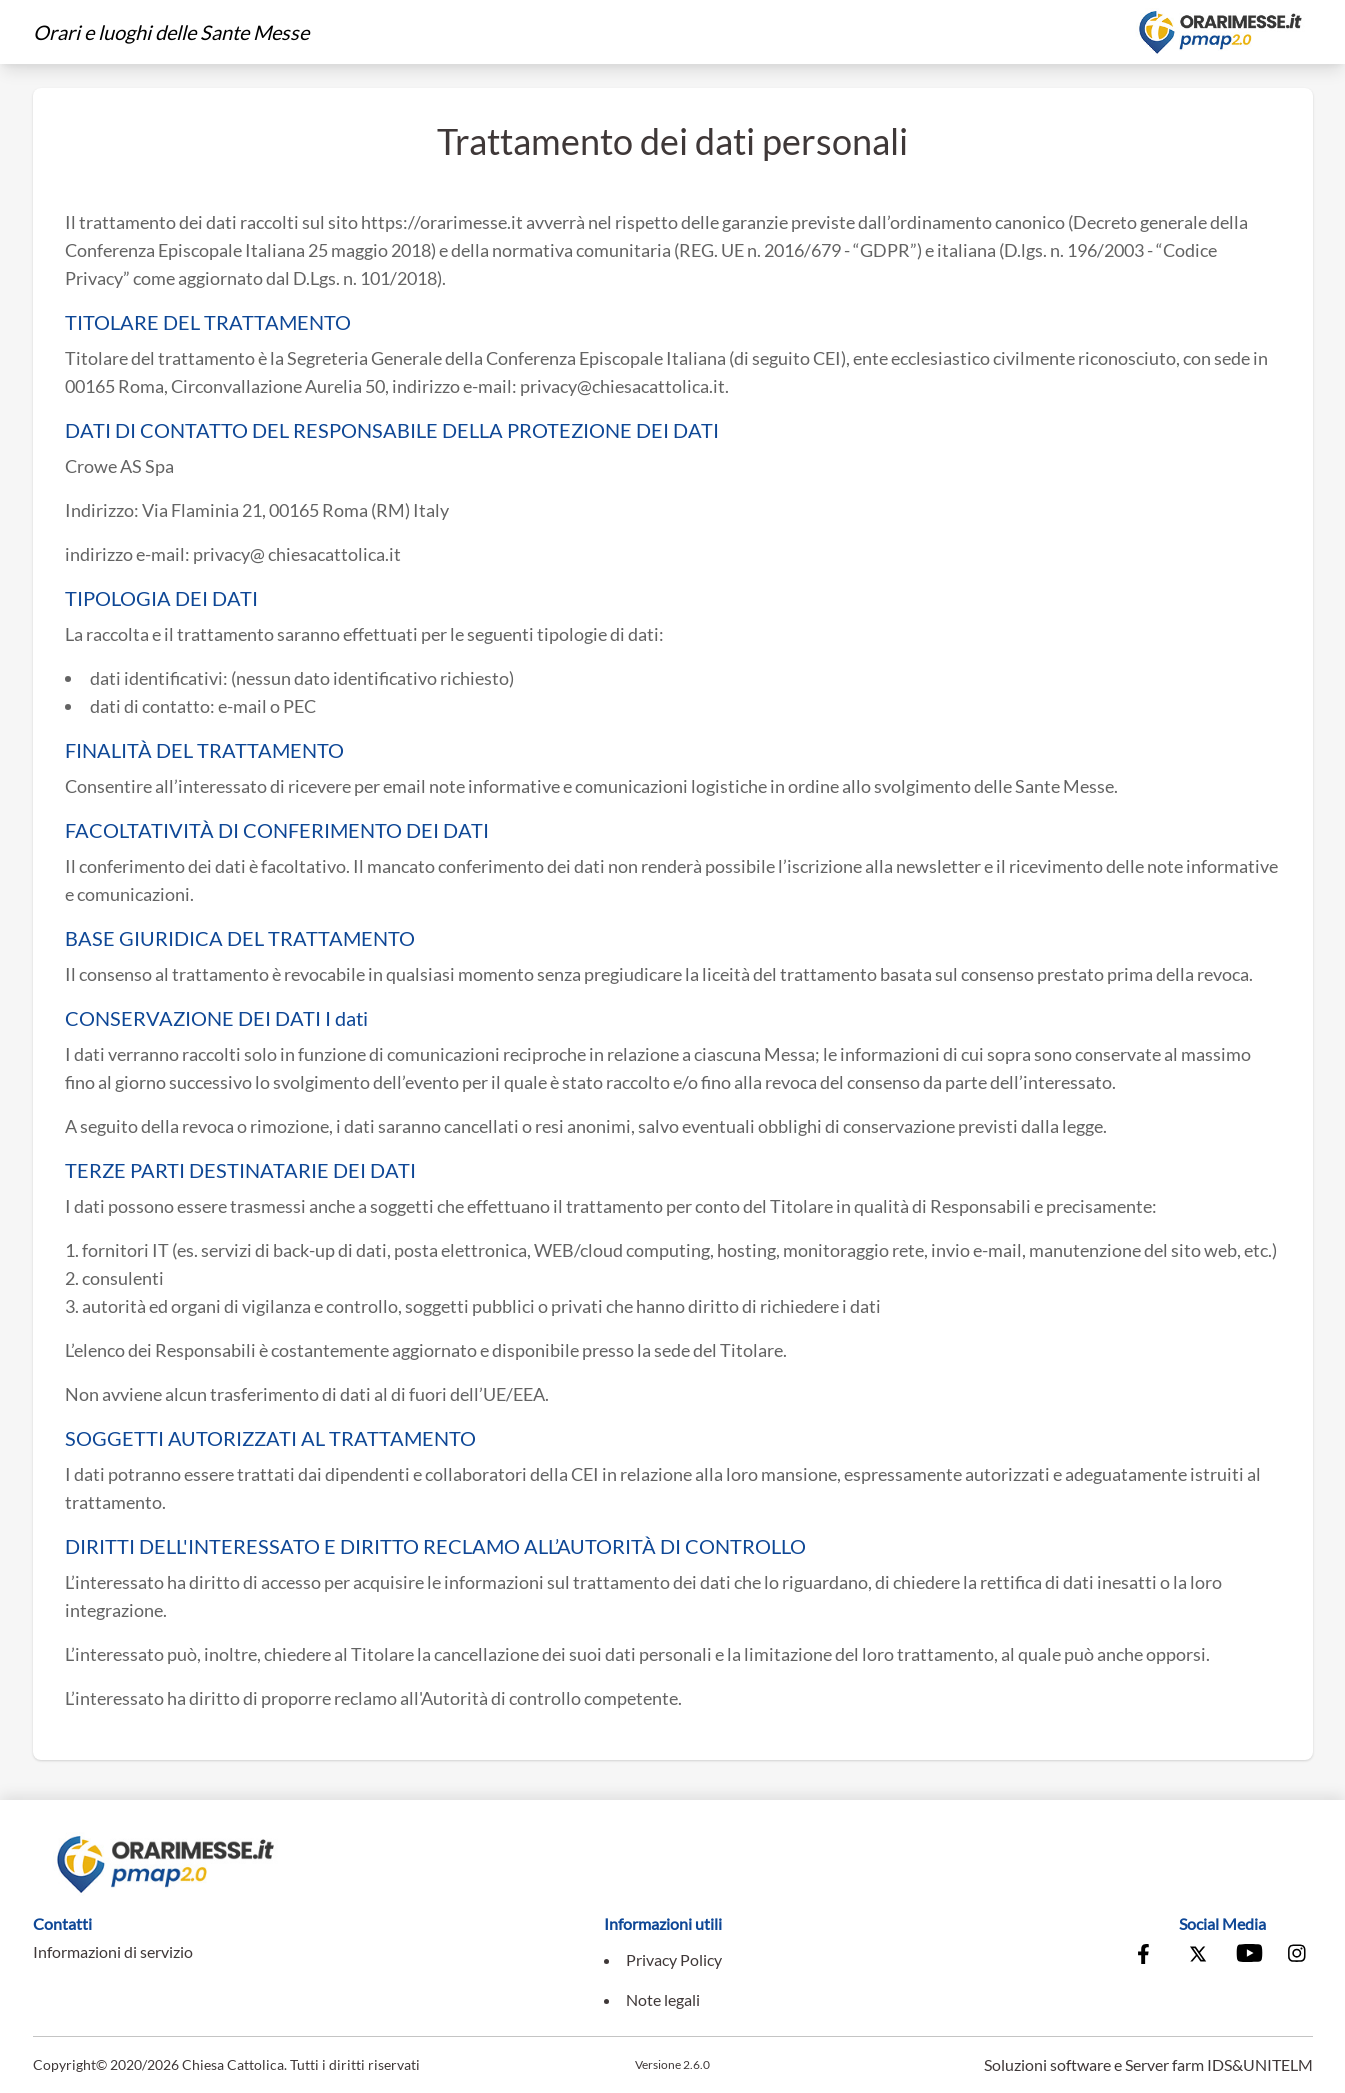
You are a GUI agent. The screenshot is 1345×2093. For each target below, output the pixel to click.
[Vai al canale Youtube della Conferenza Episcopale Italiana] (1248, 1956)
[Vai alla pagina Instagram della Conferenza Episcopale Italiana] (1298, 1956)
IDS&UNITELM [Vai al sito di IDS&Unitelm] (1260, 2064)
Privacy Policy (674, 1959)
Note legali (663, 1999)
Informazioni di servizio (113, 1951)
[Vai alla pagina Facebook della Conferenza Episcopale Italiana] (1148, 1956)
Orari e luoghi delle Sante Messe (171, 32)
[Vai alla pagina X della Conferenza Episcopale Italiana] (1198, 1956)
